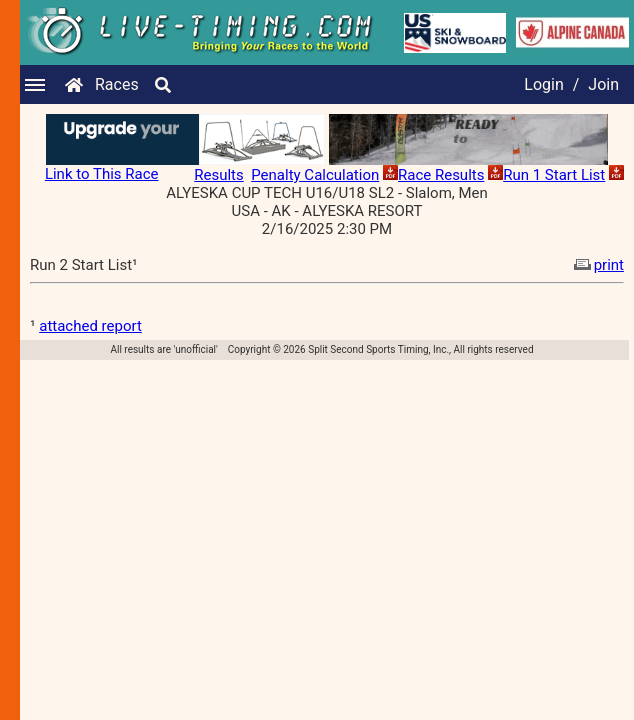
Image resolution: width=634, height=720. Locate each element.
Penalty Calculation (315, 175)
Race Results (441, 175)
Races (117, 84)
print (597, 265)
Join (603, 84)
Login (543, 84)
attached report (90, 326)
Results (219, 175)
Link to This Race (102, 174)
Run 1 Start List (554, 175)
